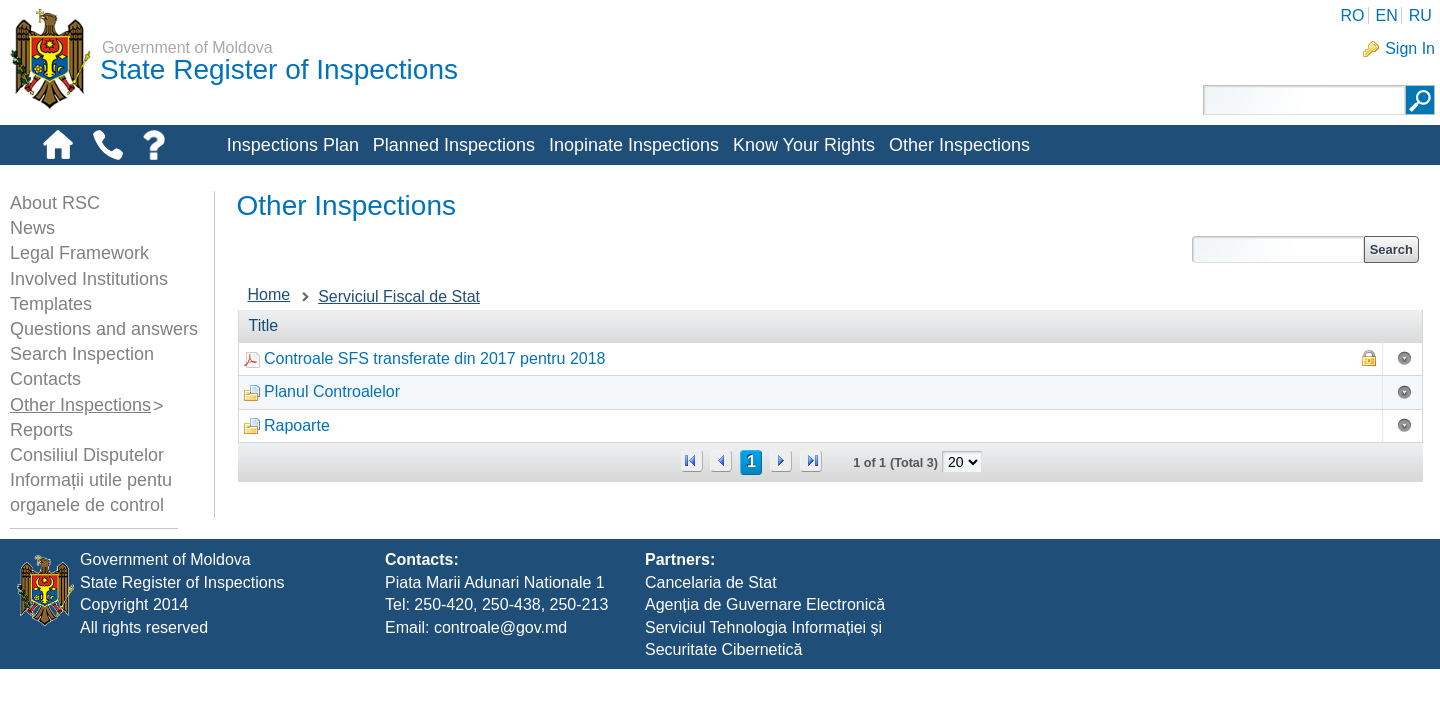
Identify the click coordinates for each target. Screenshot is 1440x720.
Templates (51, 304)
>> (811, 461)
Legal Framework (79, 253)
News (32, 228)
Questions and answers (104, 329)
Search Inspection (82, 354)
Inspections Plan (293, 145)
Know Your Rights (804, 145)
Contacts (45, 379)
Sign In (1410, 48)
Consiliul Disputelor (87, 455)
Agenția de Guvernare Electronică (765, 655)
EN (1386, 15)
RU (1420, 15)
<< (692, 461)
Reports (41, 430)
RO (1352, 15)
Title (264, 325)
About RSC (55, 203)
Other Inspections (959, 145)
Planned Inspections (454, 145)
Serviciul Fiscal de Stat (399, 296)
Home (269, 294)
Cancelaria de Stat (711, 632)
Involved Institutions (89, 279)
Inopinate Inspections (634, 145)
